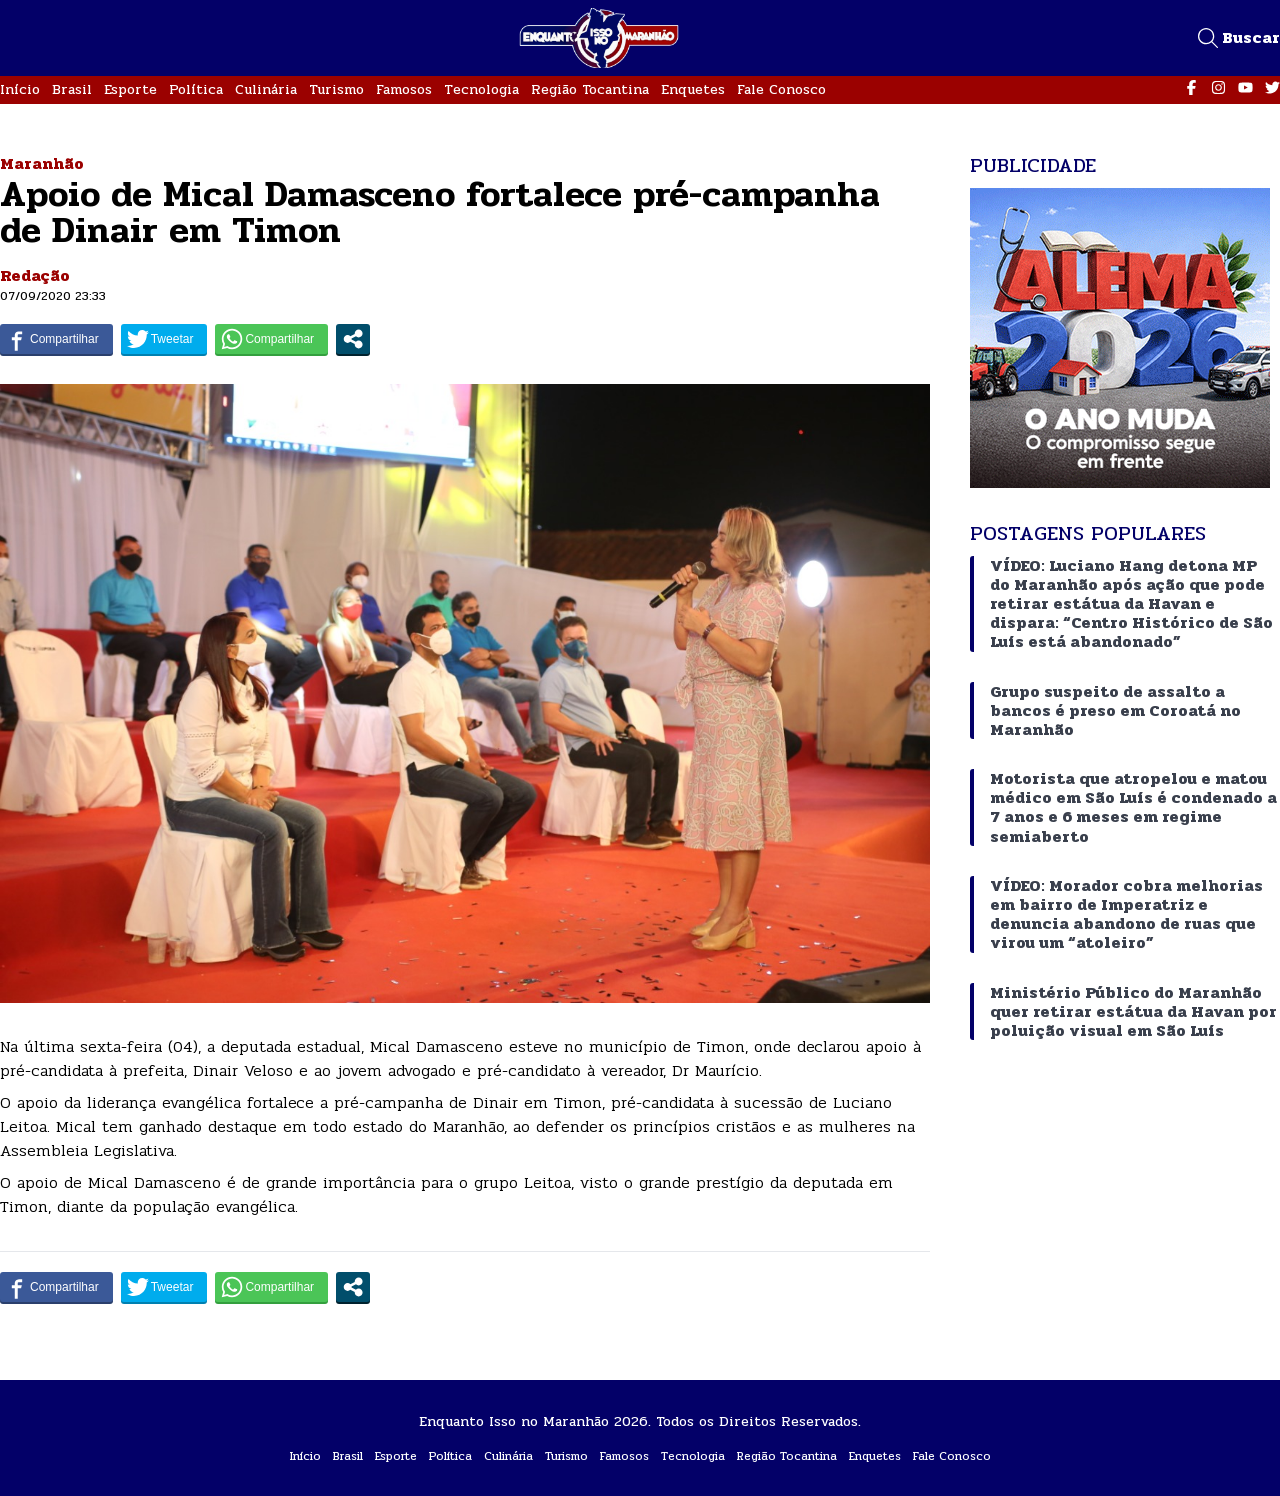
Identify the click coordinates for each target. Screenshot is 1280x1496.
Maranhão (42, 163)
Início (20, 89)
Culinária (266, 89)
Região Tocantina (590, 89)
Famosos (404, 89)
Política (196, 89)
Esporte (130, 89)
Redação (35, 275)
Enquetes (693, 89)
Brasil (72, 89)
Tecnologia (481, 89)
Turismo (336, 89)
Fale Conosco (781, 89)
